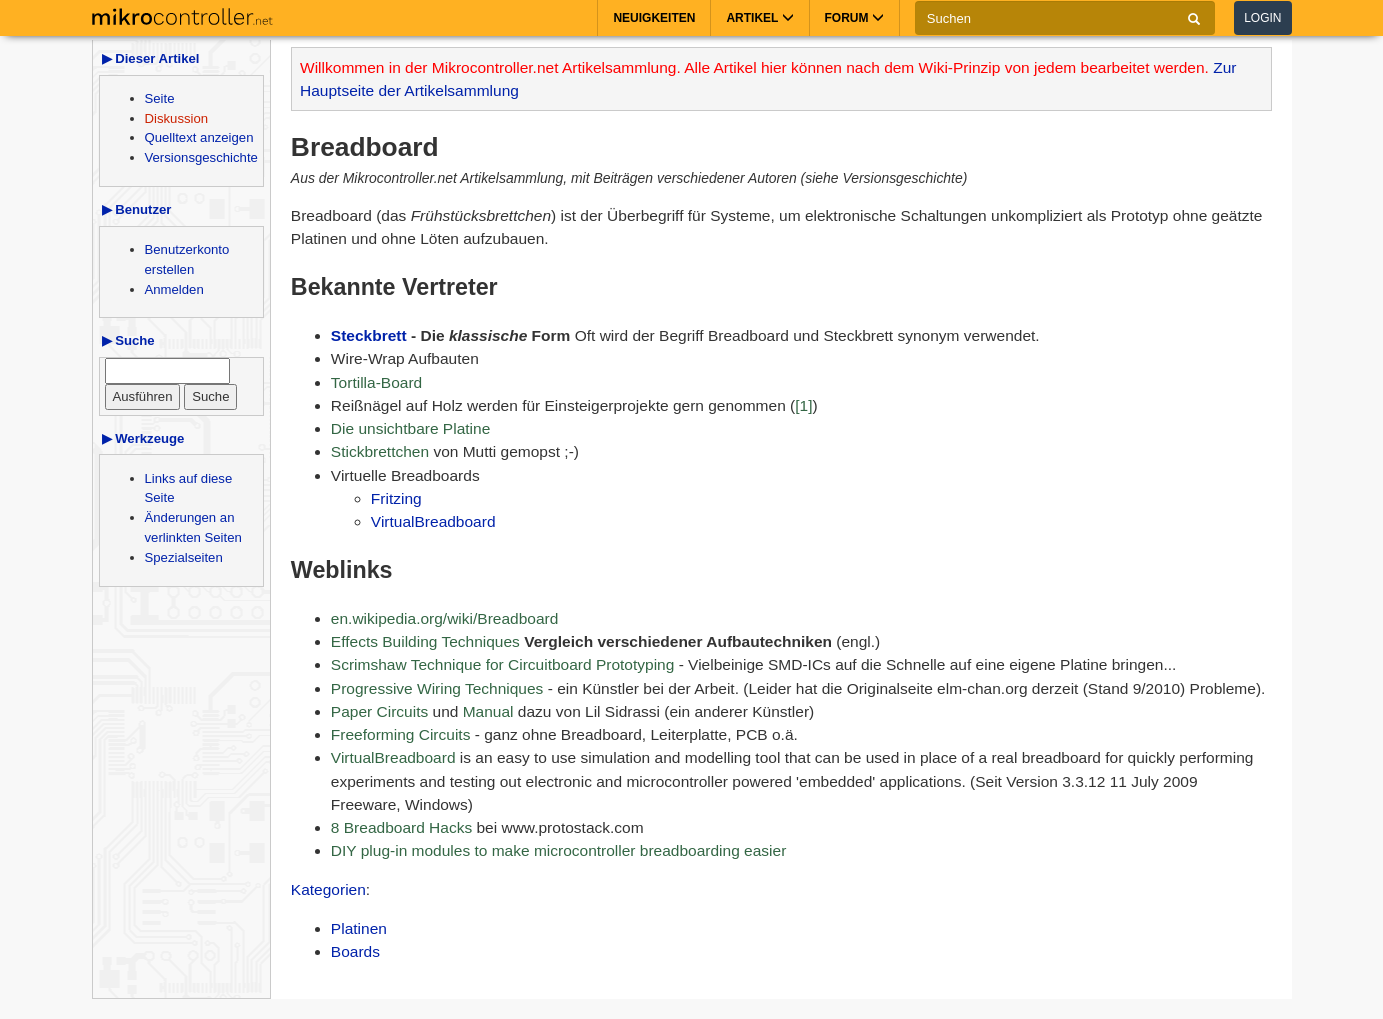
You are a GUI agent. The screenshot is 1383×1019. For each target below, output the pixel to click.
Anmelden (174, 289)
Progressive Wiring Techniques (437, 688)
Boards (355, 951)
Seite (160, 98)
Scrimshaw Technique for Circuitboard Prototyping (502, 664)
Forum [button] (854, 18)
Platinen (359, 928)
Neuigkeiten (654, 18)
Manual (488, 711)
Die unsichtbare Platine (410, 428)
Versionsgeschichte (201, 157)
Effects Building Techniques (425, 641)
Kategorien (328, 889)
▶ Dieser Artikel (151, 58)
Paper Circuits (379, 711)
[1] (803, 405)
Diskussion (177, 118)
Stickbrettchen (380, 451)
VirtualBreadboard (433, 521)
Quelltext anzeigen (199, 137)
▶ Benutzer (137, 209)
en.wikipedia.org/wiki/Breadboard (444, 618)
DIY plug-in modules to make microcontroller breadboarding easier (558, 850)
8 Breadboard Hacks (401, 827)
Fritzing (396, 498)
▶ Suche (128, 340)
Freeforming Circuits (401, 734)
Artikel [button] (759, 18)
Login (1262, 18)
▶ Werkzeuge (143, 438)
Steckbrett (369, 335)
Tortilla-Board (376, 382)
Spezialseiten (184, 557)
